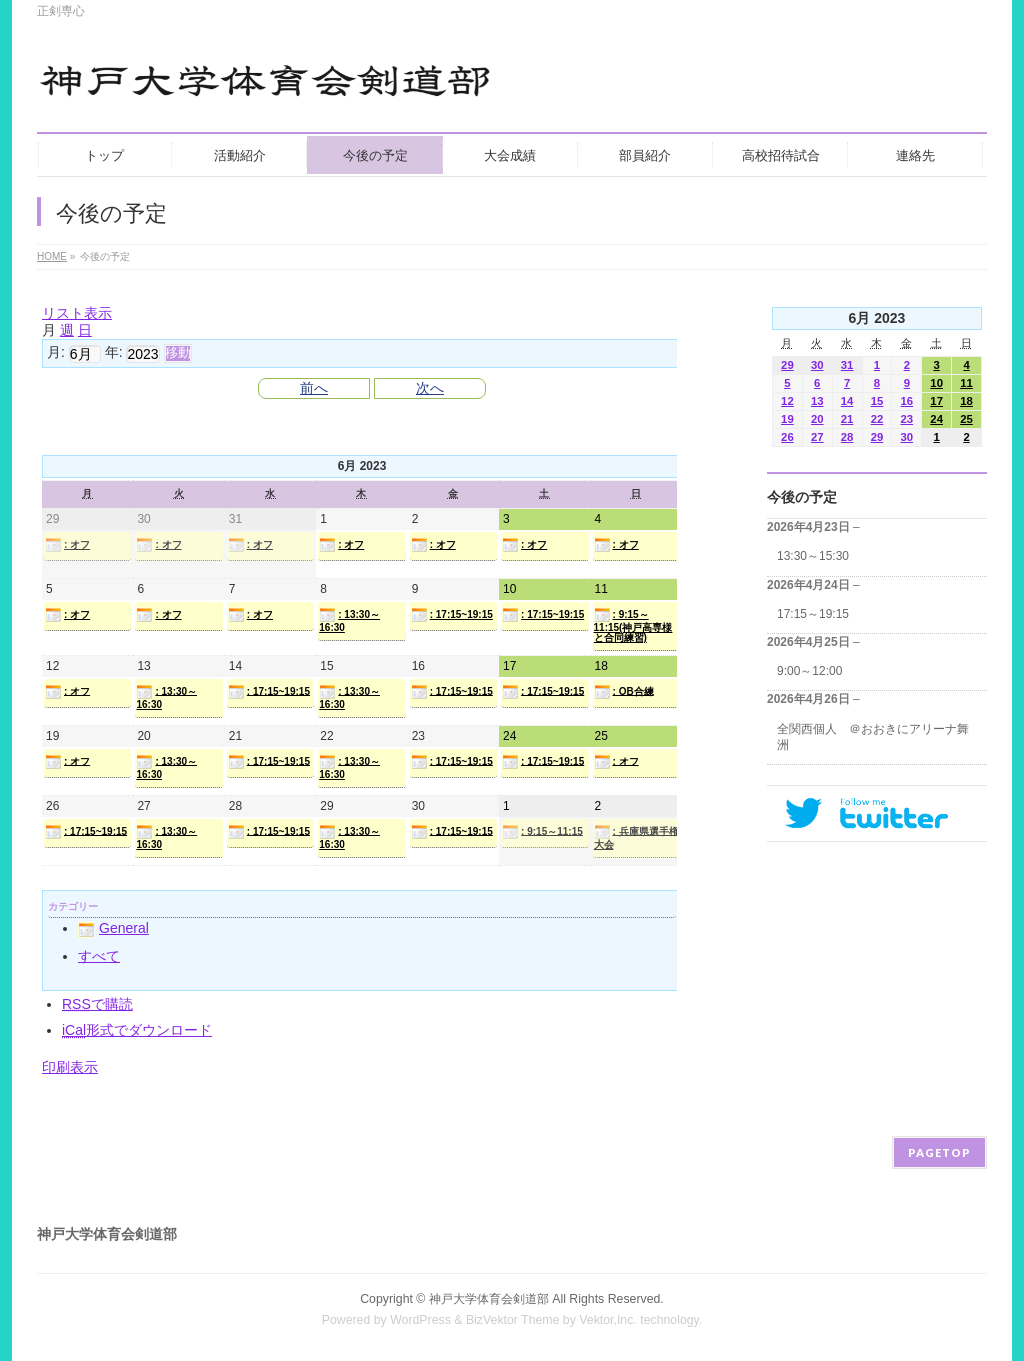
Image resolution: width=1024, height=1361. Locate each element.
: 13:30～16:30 (349, 620)
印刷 (70, 1067)
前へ (314, 388)
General (113, 928)
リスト (77, 313)
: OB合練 (624, 692)
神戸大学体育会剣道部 (489, 1299)
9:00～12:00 (809, 671)
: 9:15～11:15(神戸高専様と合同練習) (633, 625)
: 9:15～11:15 (542, 832)
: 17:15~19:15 (452, 615)
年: (114, 352)
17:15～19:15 (813, 614)
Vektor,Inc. (608, 1320)
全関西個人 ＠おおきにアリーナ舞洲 (873, 737)
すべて (99, 956)
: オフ (67, 545)
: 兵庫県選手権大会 (636, 837)
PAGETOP (939, 1152)
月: (56, 352)
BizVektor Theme (513, 1320)
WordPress (420, 1320)
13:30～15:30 (813, 556)
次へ (430, 388)
